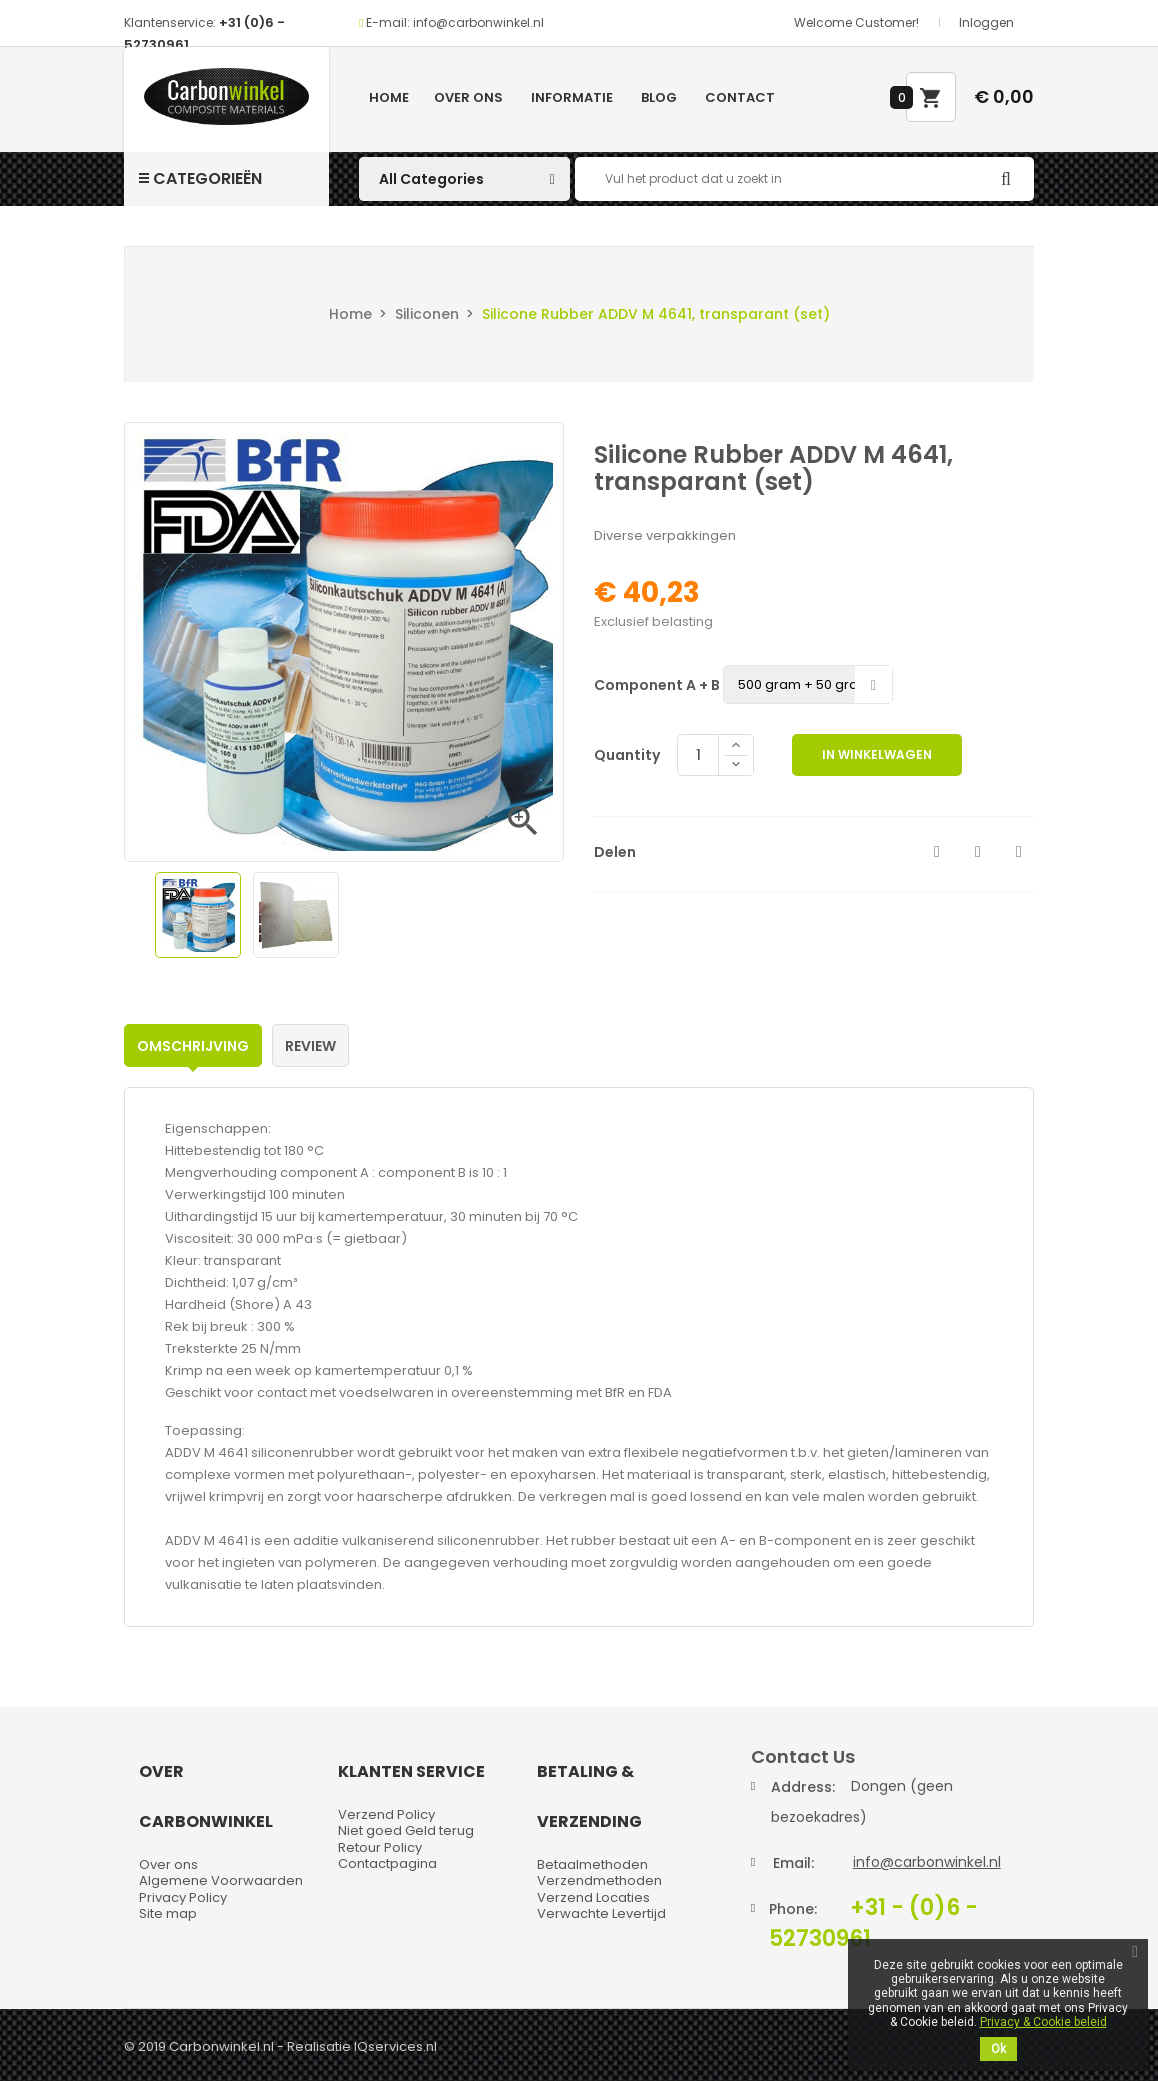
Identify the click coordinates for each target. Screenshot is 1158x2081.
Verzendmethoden (599, 1880)
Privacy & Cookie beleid (1043, 2022)
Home (389, 97)
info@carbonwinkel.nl (927, 1862)
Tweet (978, 852)
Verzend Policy (386, 1814)
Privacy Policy (183, 1897)
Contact (740, 97)
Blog (659, 97)
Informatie (572, 97)
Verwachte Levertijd (601, 1913)
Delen (937, 852)
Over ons (468, 97)
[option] (198, 915)
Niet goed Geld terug (406, 1830)
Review (310, 1046)
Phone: (793, 1909)
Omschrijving (193, 1046)
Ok (998, 2049)
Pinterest (1019, 852)
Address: (803, 1787)
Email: (793, 1863)
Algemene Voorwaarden (221, 1880)
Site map (168, 1913)
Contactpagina (387, 1863)
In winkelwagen (877, 754)
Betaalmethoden (592, 1864)
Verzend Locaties (593, 1897)
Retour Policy (380, 1847)
